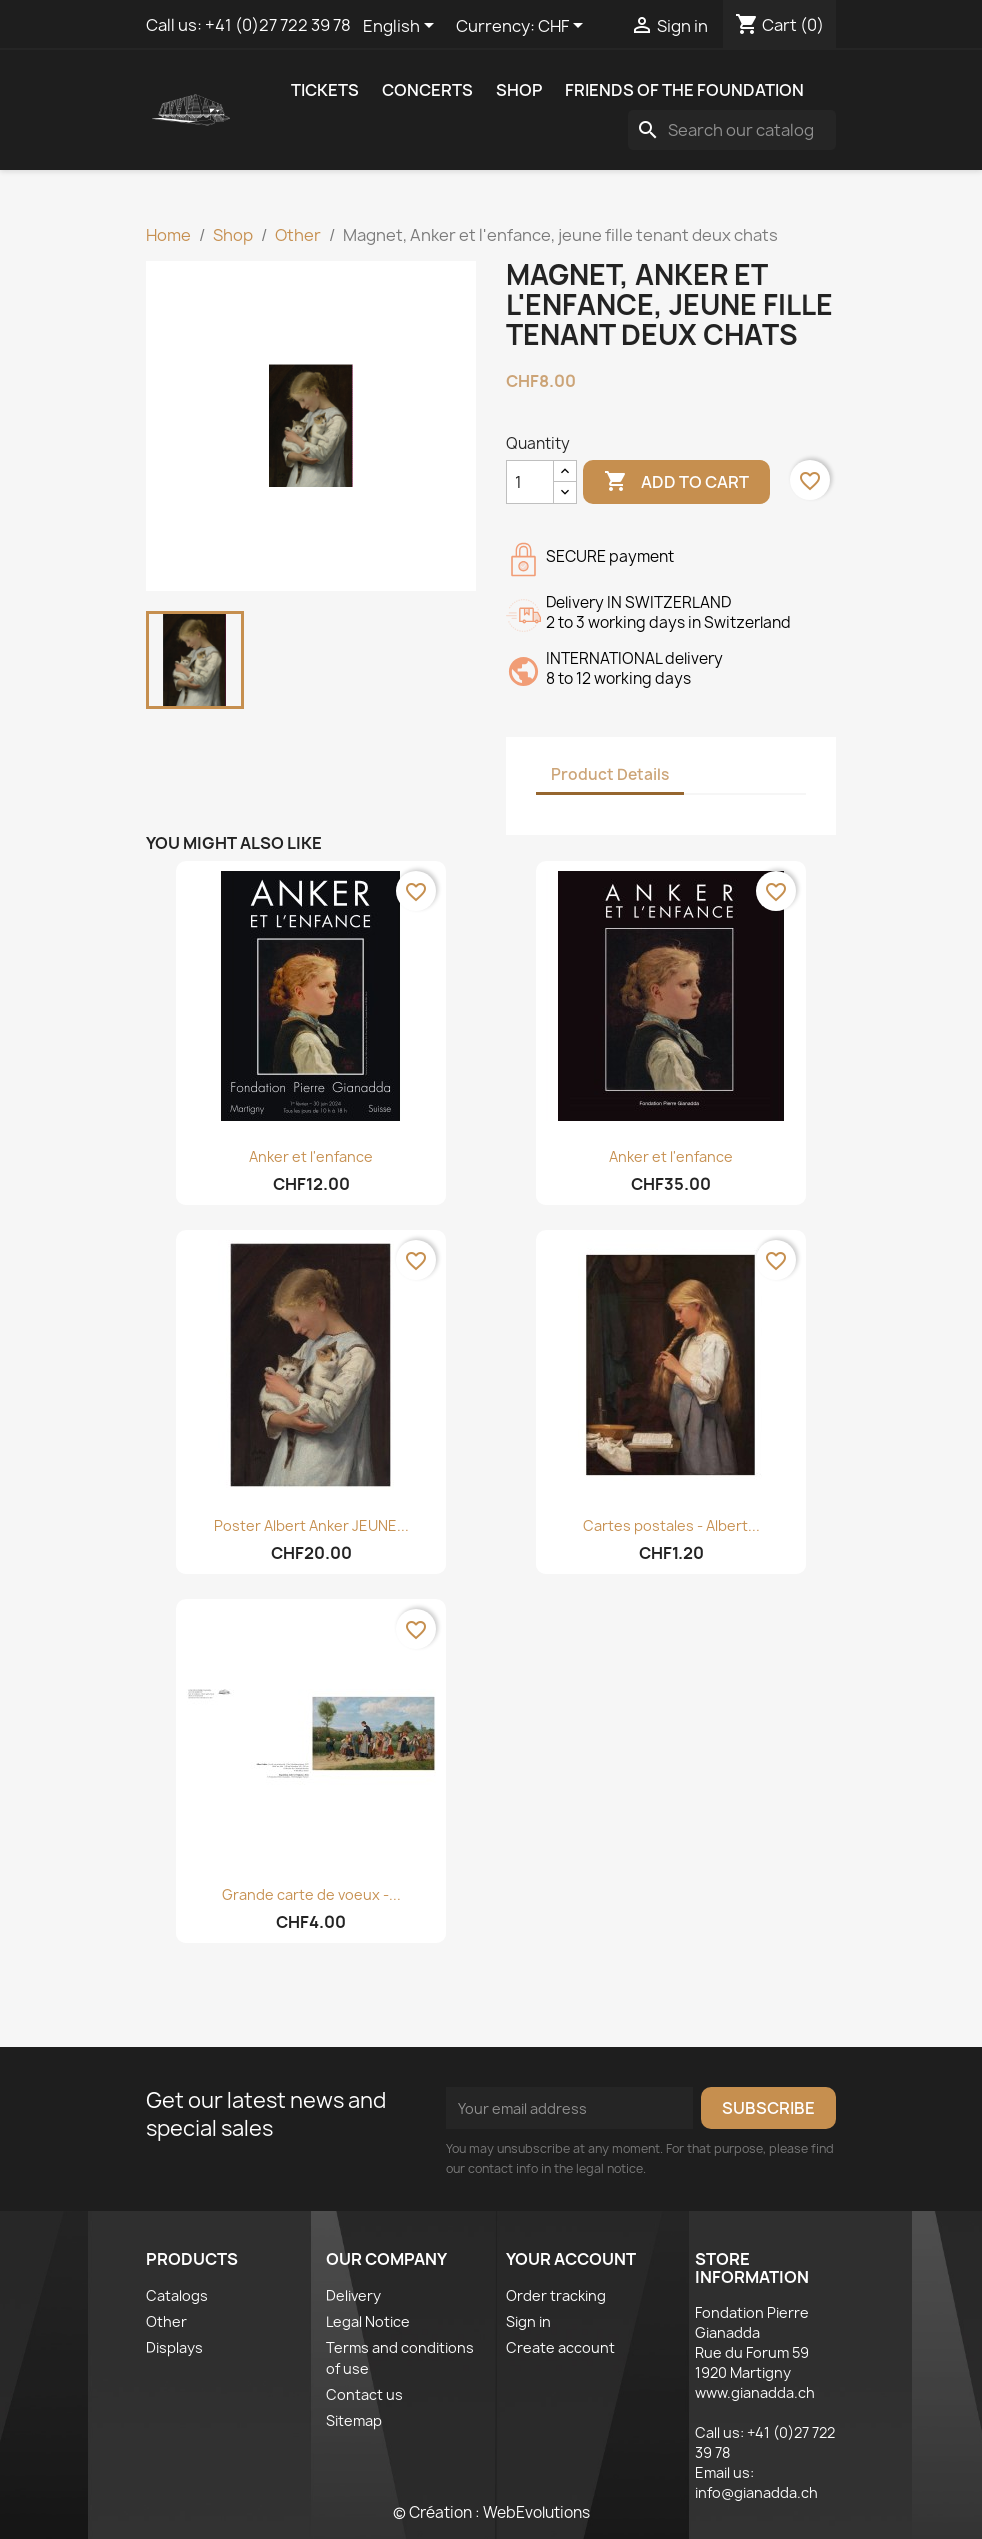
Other (166, 2321)
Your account (571, 2259)
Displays (174, 2347)
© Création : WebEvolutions (491, 2512)
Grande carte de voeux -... (311, 1894)
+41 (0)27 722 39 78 (278, 25)
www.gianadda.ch (755, 2392)
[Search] (732, 130)
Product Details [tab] (610, 774)
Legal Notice (368, 2321)
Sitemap (354, 2420)
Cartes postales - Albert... (671, 1525)
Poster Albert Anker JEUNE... (311, 1525)
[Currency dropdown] (564, 27)
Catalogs (177, 2295)
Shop (519, 90)
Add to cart (676, 482)
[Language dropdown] (402, 27)
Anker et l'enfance (311, 1156)
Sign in (528, 2321)
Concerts (427, 90)
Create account (560, 2347)
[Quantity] (530, 482)
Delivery (353, 2295)
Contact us (364, 2394)
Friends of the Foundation (684, 90)
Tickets (325, 90)
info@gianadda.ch (756, 2492)
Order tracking (556, 2295)
